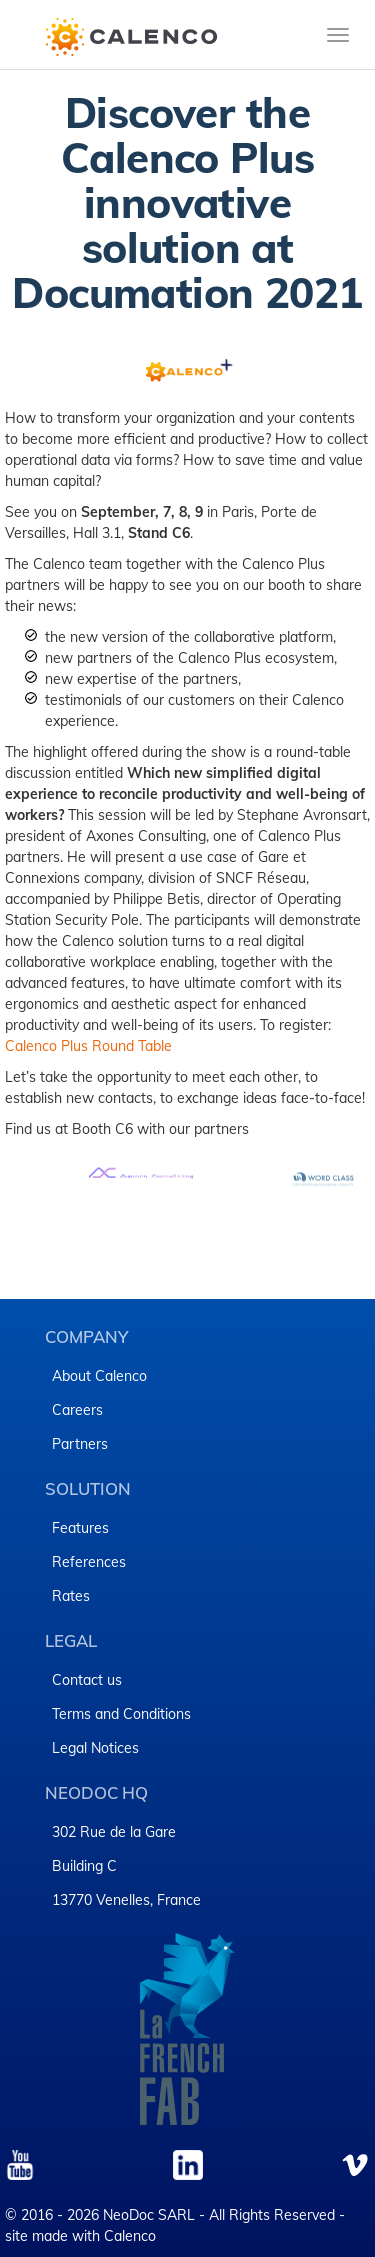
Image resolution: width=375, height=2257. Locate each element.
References (89, 1562)
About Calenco (99, 1376)
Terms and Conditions (121, 1714)
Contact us (87, 1680)
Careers (77, 1410)
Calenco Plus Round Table (88, 1046)
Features (80, 1528)
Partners (80, 1444)
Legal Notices (95, 1748)
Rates (71, 1596)
